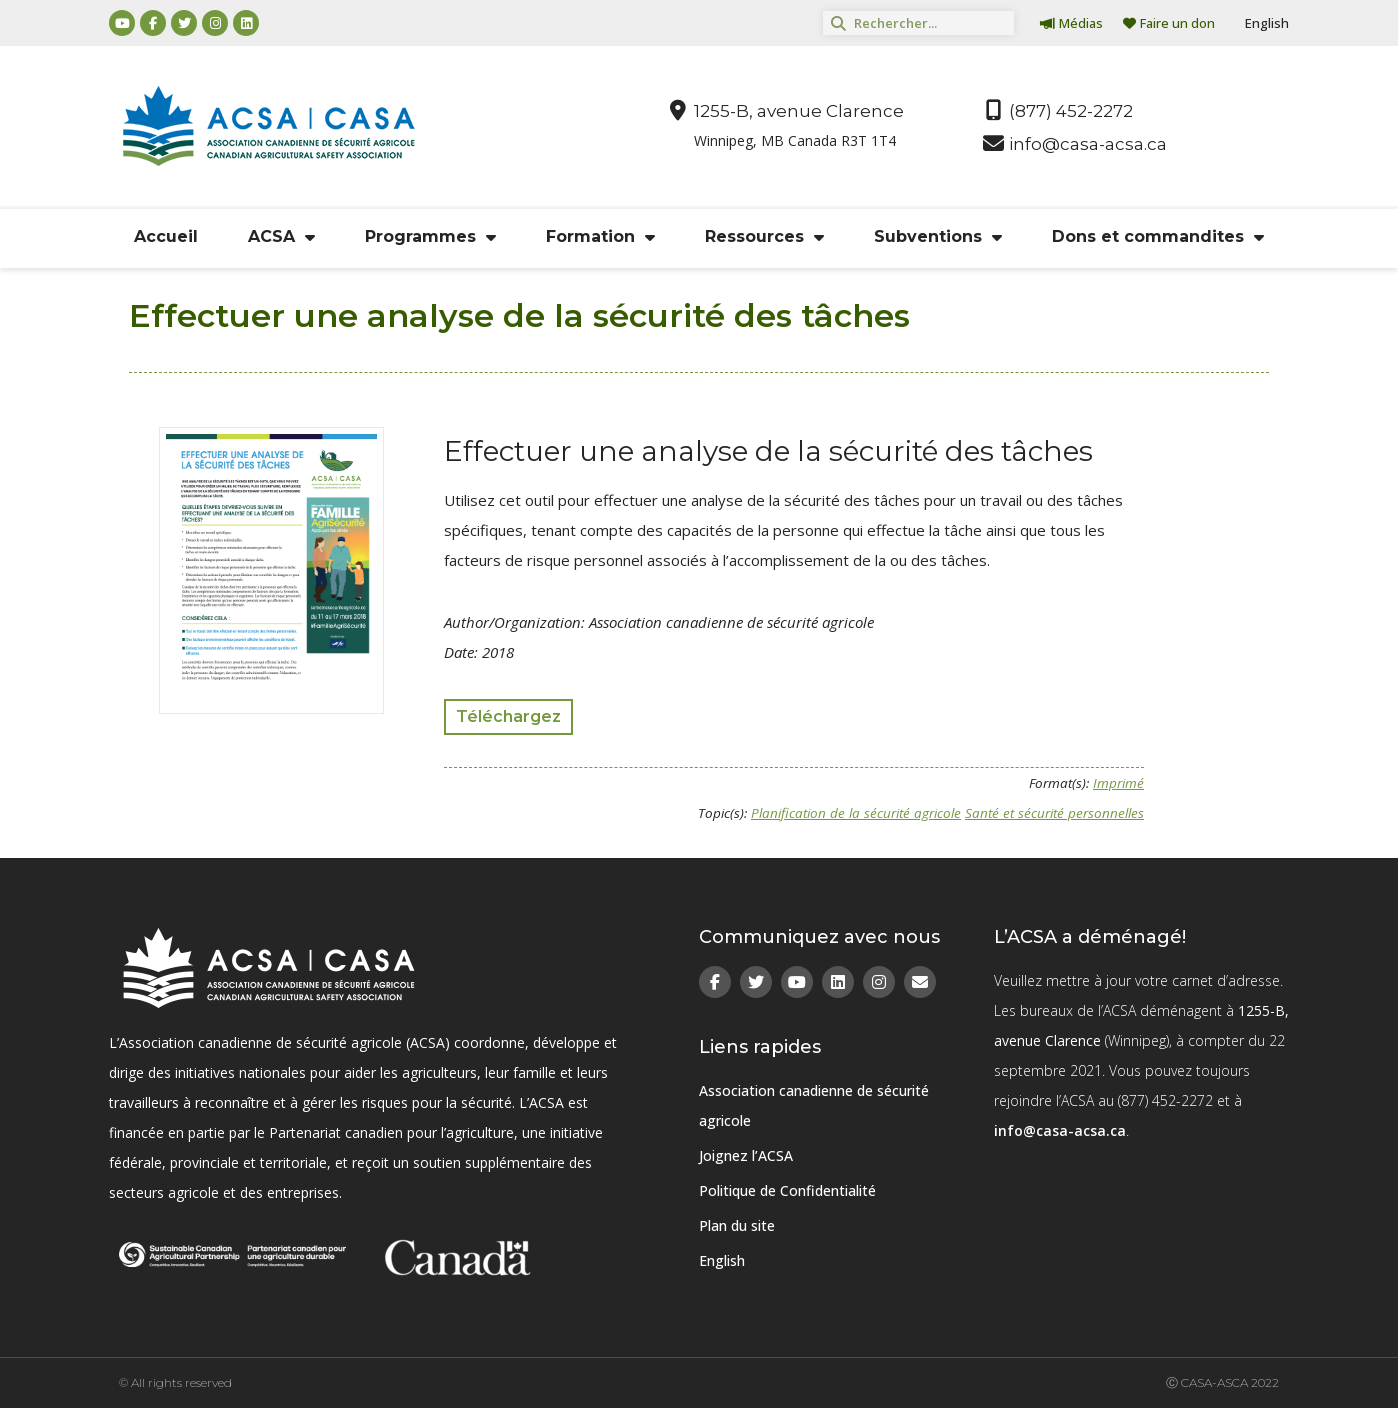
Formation (600, 237)
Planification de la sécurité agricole (856, 813)
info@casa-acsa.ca (1060, 1130)
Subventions (938, 237)
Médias (1071, 23)
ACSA (281, 237)
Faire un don (1169, 23)
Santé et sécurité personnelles (1054, 813)
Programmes (430, 237)
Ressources (764, 237)
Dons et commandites (1158, 237)
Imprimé (1118, 783)
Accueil (166, 236)
